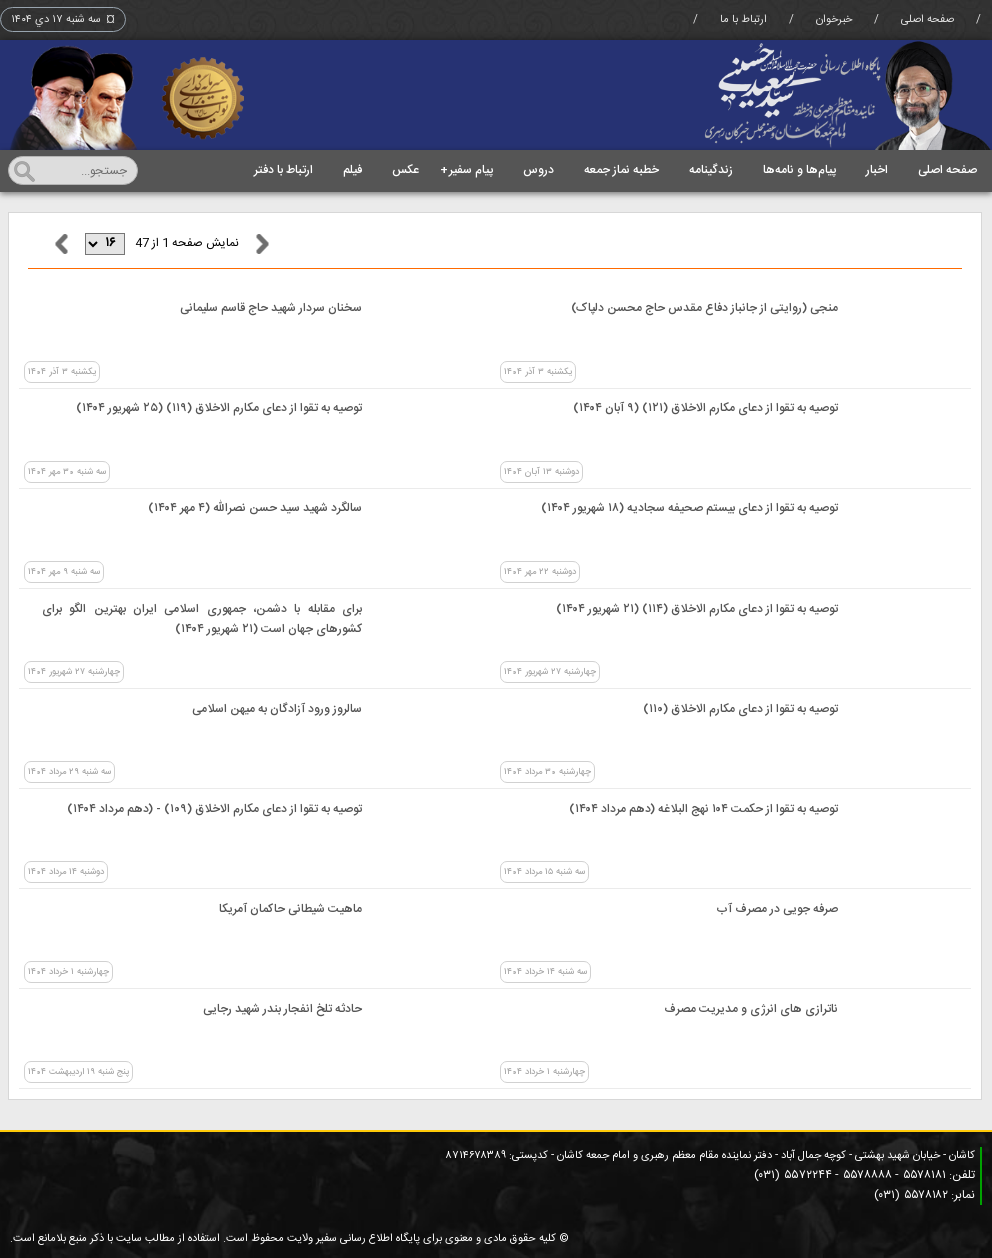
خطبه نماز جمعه (621, 170)
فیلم (352, 170)
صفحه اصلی (927, 20)
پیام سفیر (466, 170)
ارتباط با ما (743, 20)
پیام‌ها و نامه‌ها (799, 170)
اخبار (877, 170)
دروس (538, 170)
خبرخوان (834, 20)
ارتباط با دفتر (283, 170)
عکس (405, 170)
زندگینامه (711, 170)
